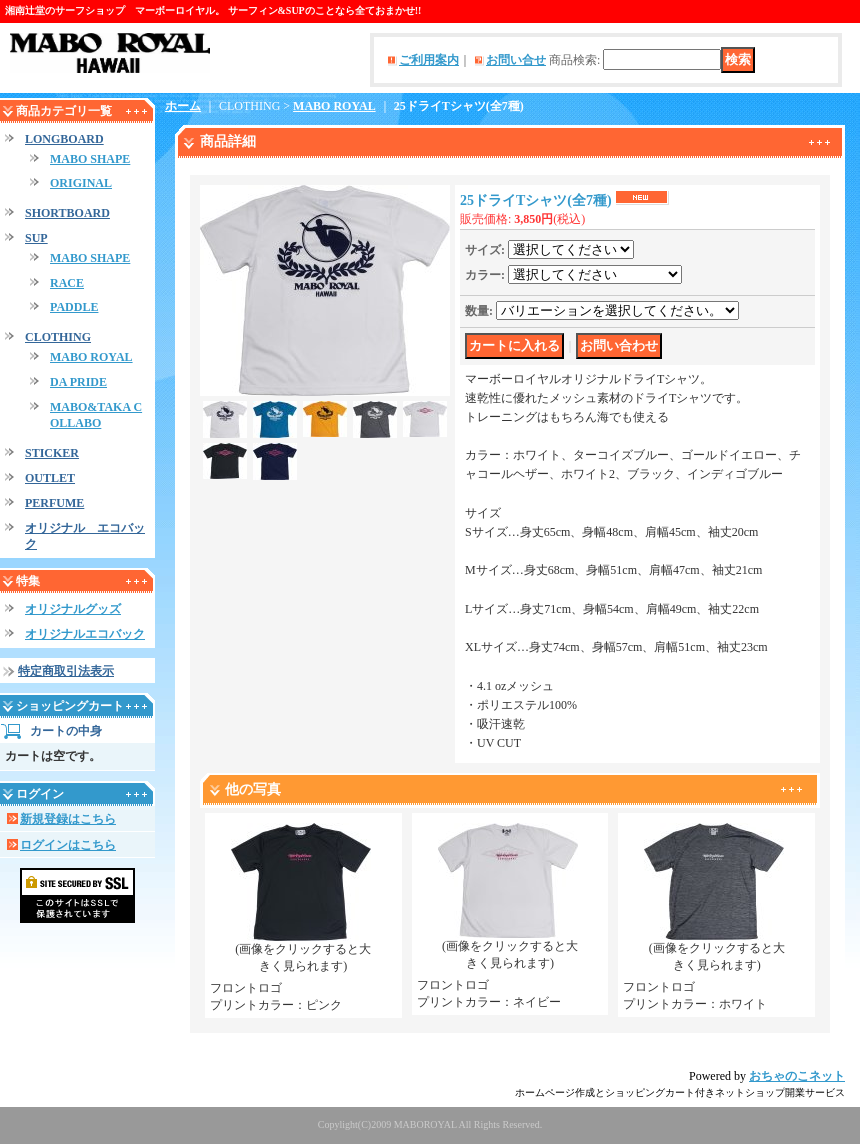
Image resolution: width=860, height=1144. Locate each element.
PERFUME (54, 503)
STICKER (52, 453)
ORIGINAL (81, 183)
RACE (67, 283)
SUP (36, 238)
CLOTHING (58, 337)
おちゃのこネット (797, 1076)
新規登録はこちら (68, 819)
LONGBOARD (64, 139)
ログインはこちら (68, 845)
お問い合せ (516, 60)
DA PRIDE (78, 382)
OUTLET (50, 478)
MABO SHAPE (90, 159)
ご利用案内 (429, 60)
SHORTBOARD (67, 213)
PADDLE (74, 307)
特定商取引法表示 (66, 671)
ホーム (183, 106)
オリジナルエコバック (85, 634)
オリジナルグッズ (73, 609)
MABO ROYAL (91, 357)
